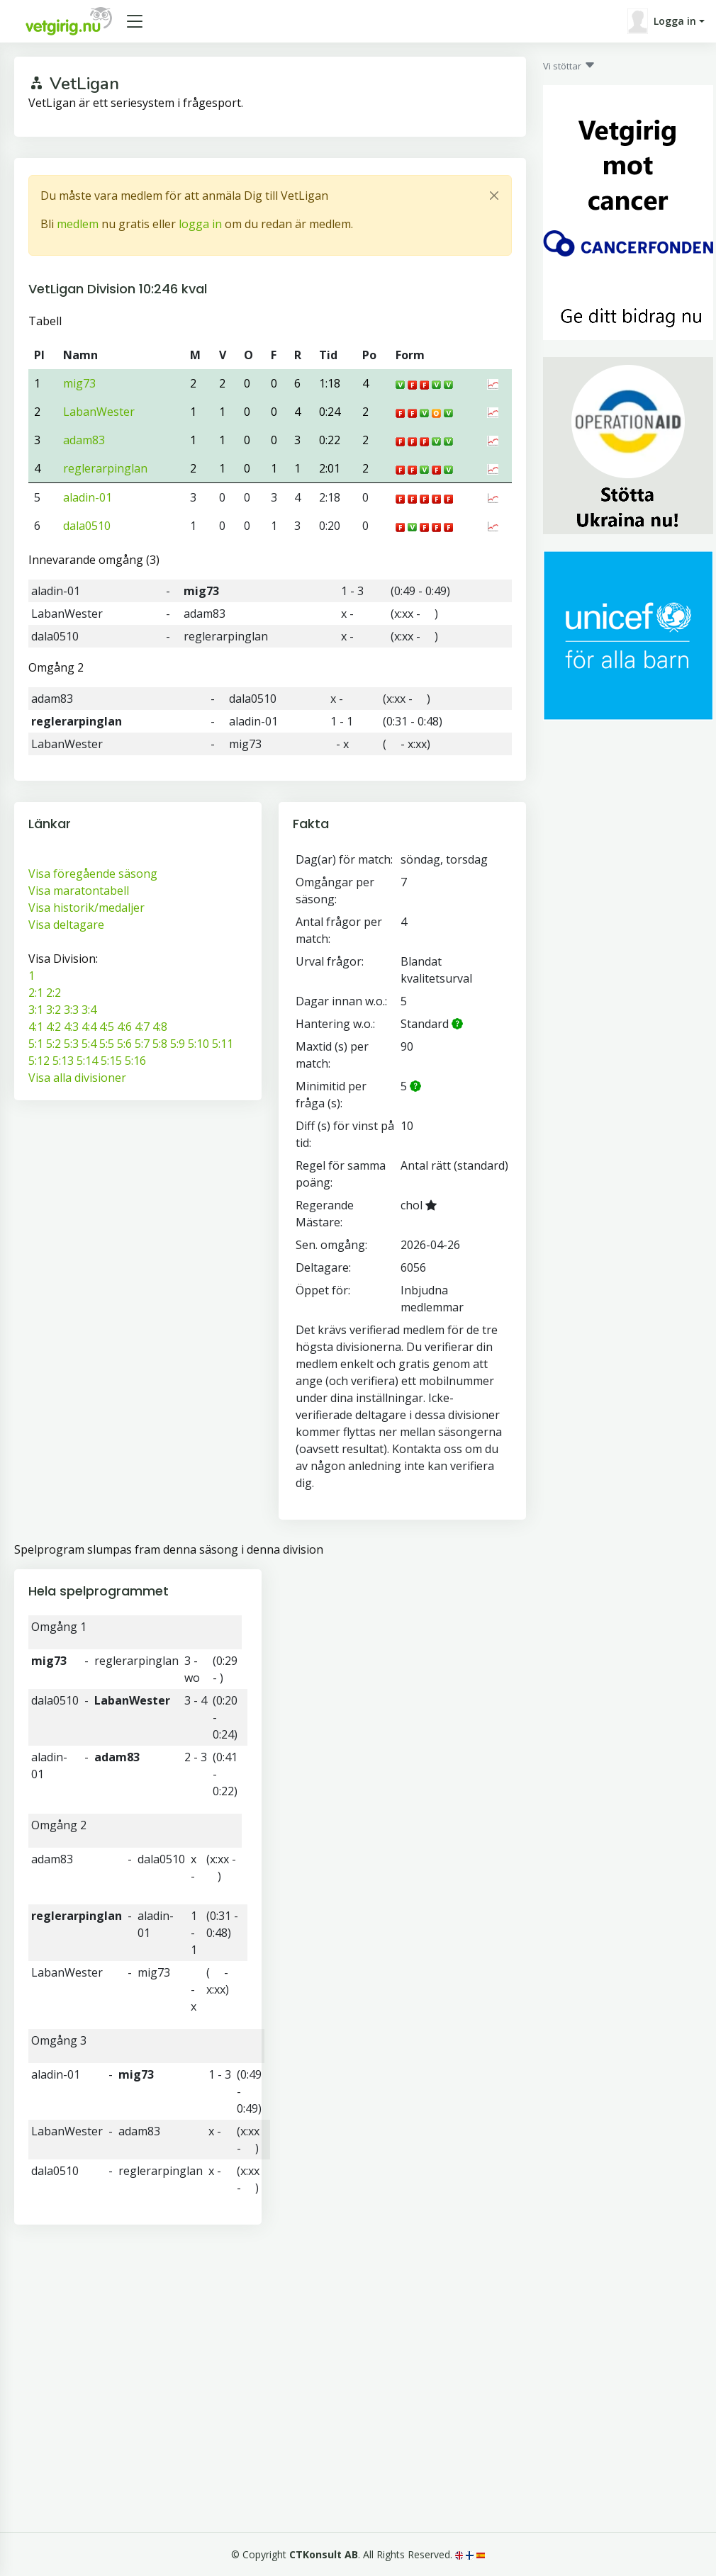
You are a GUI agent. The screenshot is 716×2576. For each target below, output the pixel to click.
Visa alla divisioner (77, 1077)
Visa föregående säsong (92, 873)
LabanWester (99, 411)
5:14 (87, 1060)
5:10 (198, 1043)
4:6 (124, 1026)
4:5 (106, 1026)
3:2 (53, 1009)
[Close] (494, 195)
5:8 (159, 1043)
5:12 (39, 1060)
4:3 (71, 1026)
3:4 (89, 1009)
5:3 (71, 1043)
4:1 (35, 1026)
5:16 (135, 1060)
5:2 (53, 1043)
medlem (78, 224)
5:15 (111, 1060)
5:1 (35, 1043)
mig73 (79, 383)
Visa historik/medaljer (86, 907)
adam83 (84, 440)
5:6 (124, 1043)
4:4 (89, 1026)
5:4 (89, 1043)
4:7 (142, 1026)
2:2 (53, 992)
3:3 (71, 1009)
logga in (200, 224)
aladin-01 (87, 497)
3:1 (35, 1009)
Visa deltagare (66, 924)
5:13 (63, 1060)
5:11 (222, 1043)
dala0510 (87, 525)
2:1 (35, 992)
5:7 (142, 1043)
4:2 (53, 1026)
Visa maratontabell (78, 890)
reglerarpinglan (105, 468)
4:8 (159, 1026)
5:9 (177, 1043)
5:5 (106, 1043)
